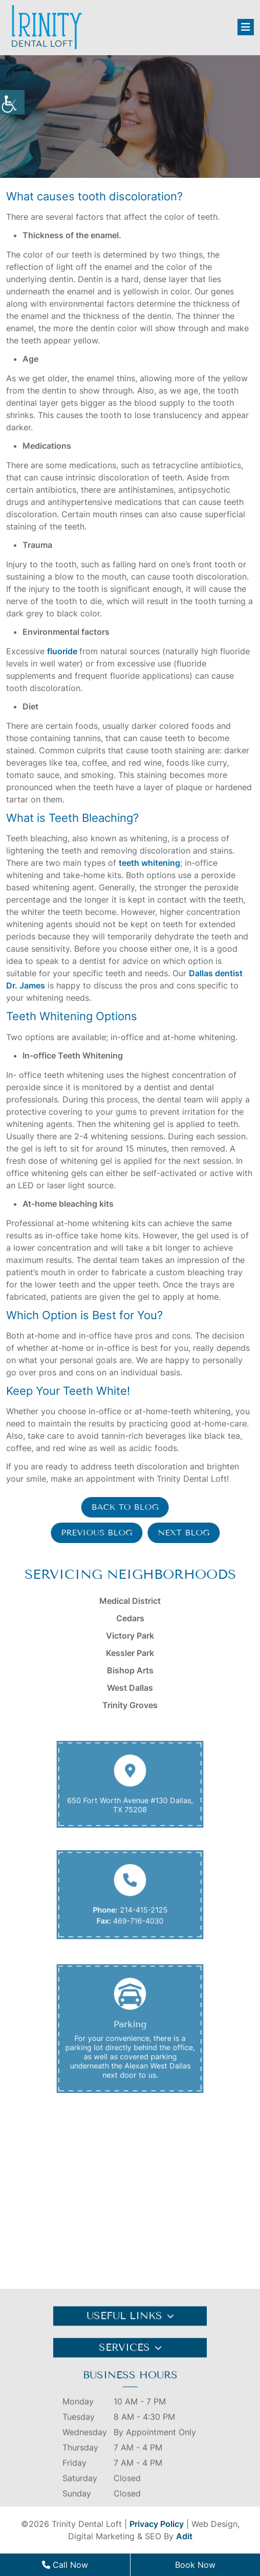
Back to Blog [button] (116, 1507)
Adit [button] (184, 2536)
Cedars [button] (130, 1618)
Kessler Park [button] (130, 1653)
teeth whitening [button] (149, 863)
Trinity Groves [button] (130, 1705)
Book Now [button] (195, 2565)
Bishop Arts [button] (130, 1670)
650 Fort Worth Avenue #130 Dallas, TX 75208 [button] (130, 1801)
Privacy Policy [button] (156, 2524)
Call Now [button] (65, 2565)
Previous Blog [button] (104, 1532)
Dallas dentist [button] (216, 973)
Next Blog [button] (192, 1532)
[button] (12, 102)
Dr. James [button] (25, 985)
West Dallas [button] (130, 1688)
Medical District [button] (130, 1601)
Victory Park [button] (130, 1635)
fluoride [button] (62, 651)
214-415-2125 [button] (141, 1907)
